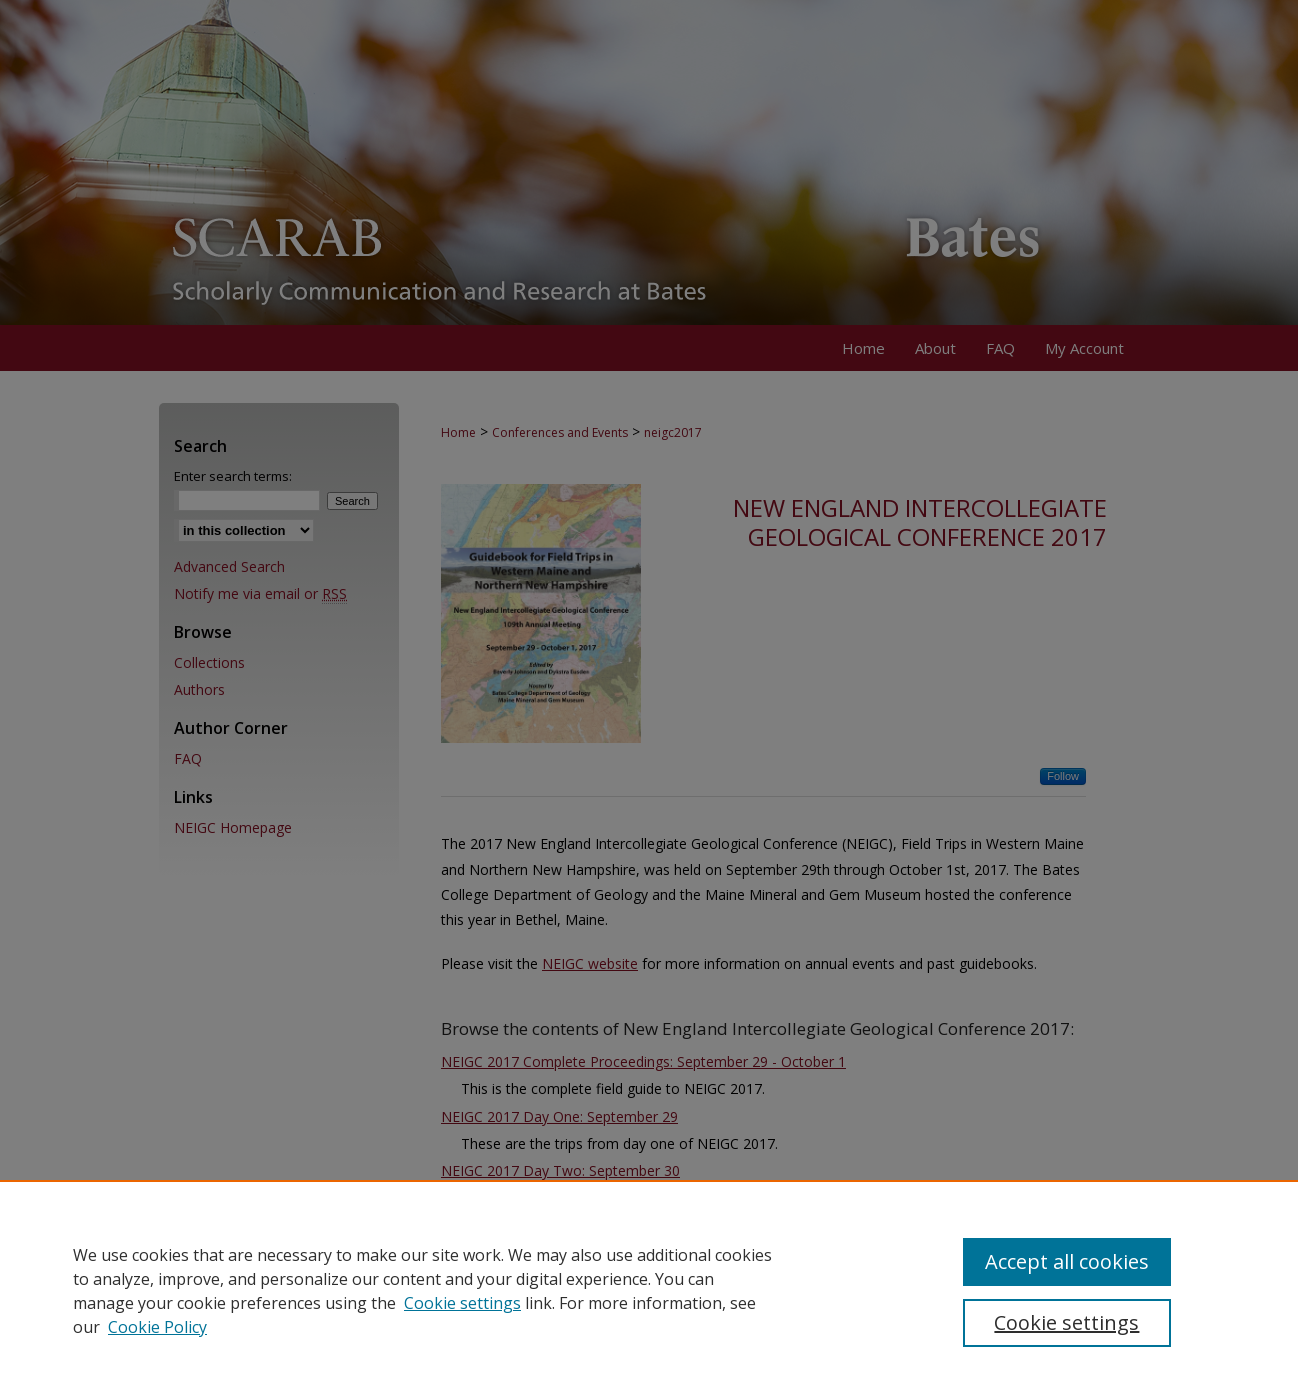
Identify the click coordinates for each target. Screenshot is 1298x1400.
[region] (649, 1290)
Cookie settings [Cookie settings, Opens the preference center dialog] (1066, 1322)
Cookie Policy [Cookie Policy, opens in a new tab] (157, 1327)
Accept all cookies (1067, 1261)
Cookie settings (462, 1303)
